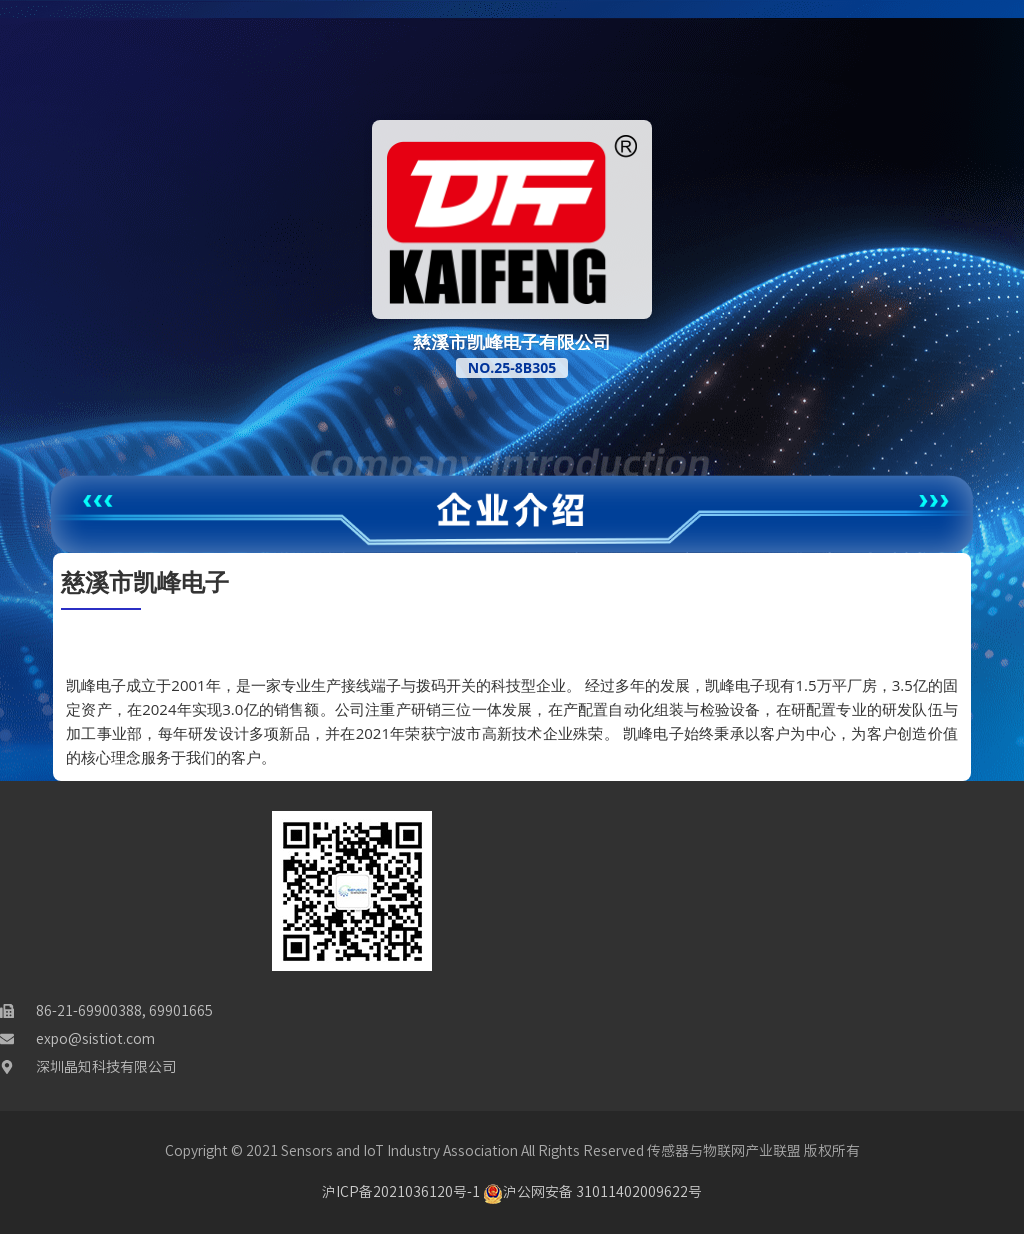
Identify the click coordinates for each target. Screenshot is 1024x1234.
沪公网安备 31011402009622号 (592, 1192)
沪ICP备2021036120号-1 (401, 1192)
